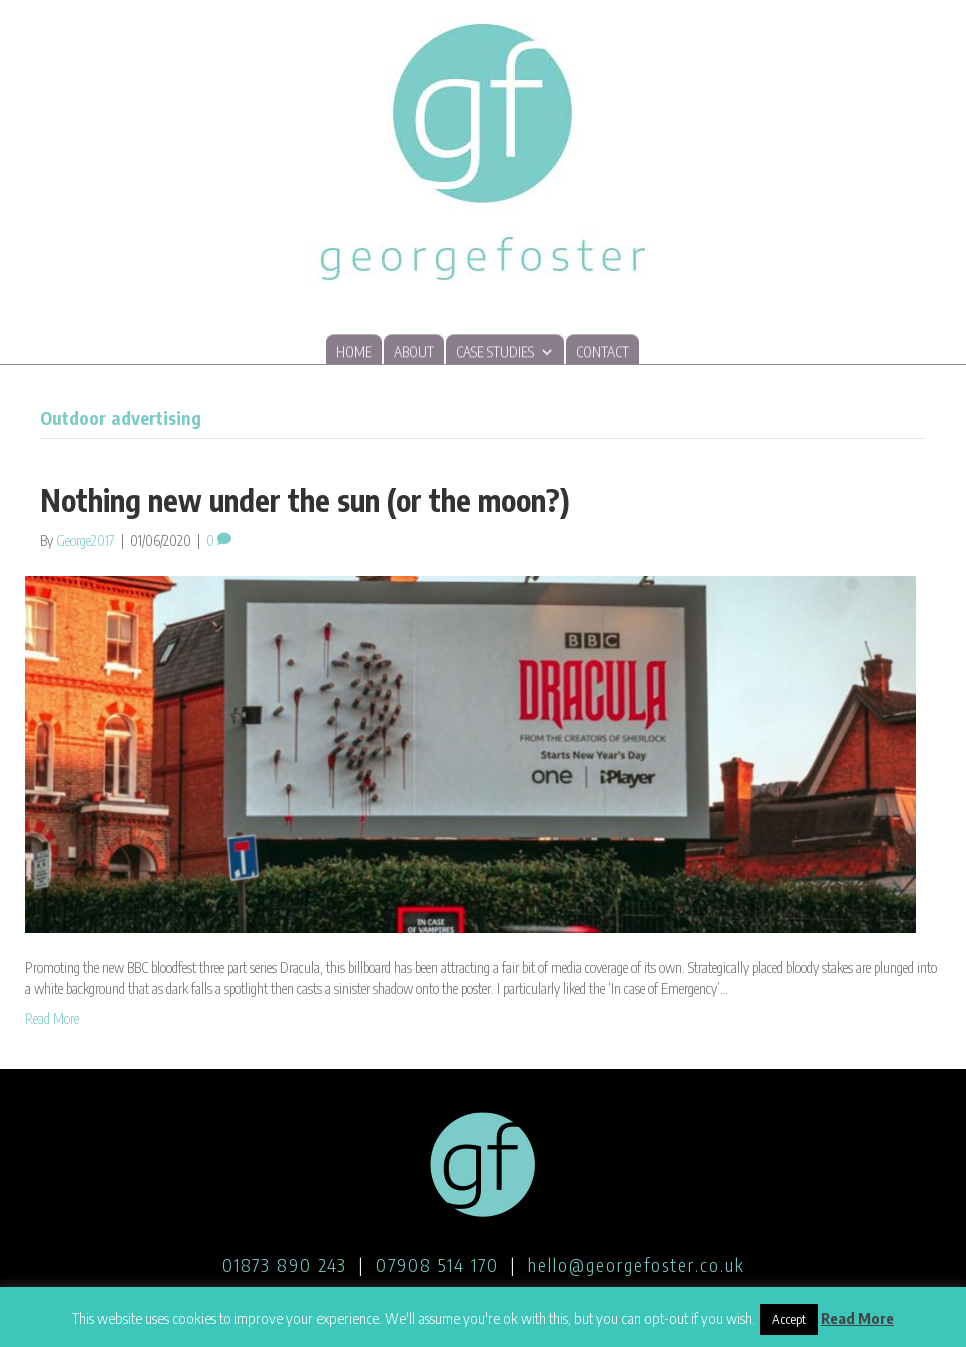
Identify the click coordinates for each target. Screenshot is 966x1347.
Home (354, 352)
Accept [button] (789, 1319)
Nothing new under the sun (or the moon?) (305, 500)
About (414, 352)
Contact (602, 352)
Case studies (505, 351)
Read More (52, 1018)
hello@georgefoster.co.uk (636, 1264)
